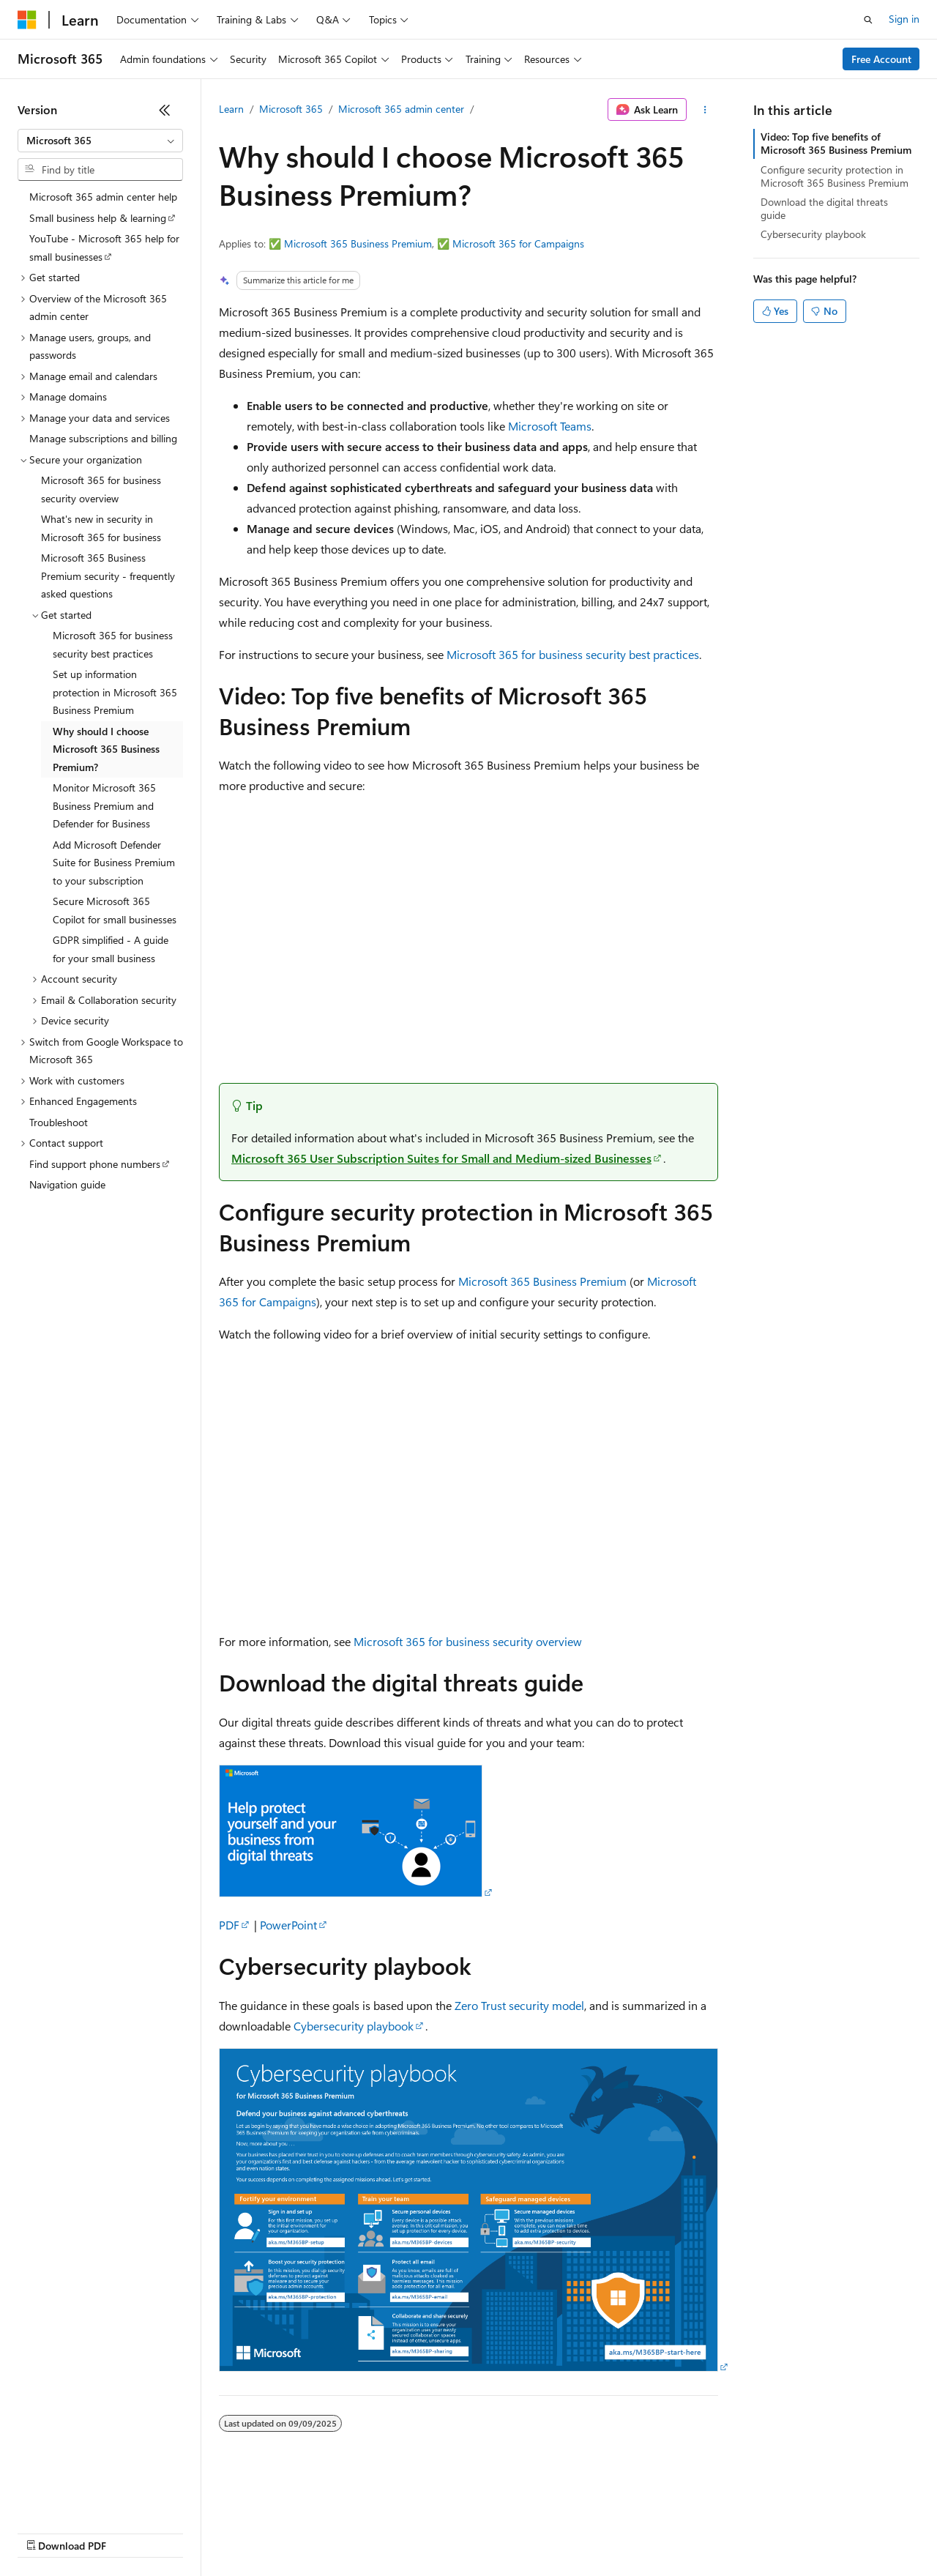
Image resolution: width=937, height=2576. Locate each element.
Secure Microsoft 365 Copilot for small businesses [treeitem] (114, 910)
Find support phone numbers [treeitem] (94, 1164)
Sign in (904, 19)
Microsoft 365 (291, 109)
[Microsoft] (27, 19)
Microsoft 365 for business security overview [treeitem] (101, 489)
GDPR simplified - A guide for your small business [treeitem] (110, 949)
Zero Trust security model (519, 2005)
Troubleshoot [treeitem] (58, 1122)
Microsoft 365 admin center (401, 109)
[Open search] (868, 20)
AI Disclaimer (47, 2532)
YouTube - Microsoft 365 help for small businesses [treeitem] (104, 247)
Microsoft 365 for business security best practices (573, 654)
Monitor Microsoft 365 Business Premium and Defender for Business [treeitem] (104, 805)
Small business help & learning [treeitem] (97, 218)
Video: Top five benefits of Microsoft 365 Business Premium (836, 143)
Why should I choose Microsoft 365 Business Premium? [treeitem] (106, 749)
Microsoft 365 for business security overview (468, 1641)
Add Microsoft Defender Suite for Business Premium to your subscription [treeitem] (114, 862)
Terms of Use (535, 2532)
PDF (229, 1924)
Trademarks (606, 2532)
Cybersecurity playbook (354, 2025)
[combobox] (100, 140)
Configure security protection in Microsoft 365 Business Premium (834, 176)
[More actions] (705, 110)
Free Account (881, 59)
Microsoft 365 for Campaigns (518, 243)
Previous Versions (133, 2532)
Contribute (262, 2532)
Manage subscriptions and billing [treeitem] (103, 438)
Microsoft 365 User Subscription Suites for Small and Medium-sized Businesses (441, 1158)
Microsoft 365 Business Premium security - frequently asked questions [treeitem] (108, 575)
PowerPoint (288, 1924)
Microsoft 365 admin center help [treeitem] (103, 197)
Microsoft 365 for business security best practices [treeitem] (113, 644)
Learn (231, 109)
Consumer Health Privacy (420, 2532)
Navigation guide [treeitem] (67, 1184)
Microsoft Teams (549, 425)
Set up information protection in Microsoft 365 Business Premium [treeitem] (115, 692)
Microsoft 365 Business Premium (358, 243)
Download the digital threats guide (824, 208)
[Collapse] (164, 110)
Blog (199, 2532)
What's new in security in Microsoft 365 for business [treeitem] (101, 528)
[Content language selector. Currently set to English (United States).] (85, 2497)
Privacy (320, 2532)
